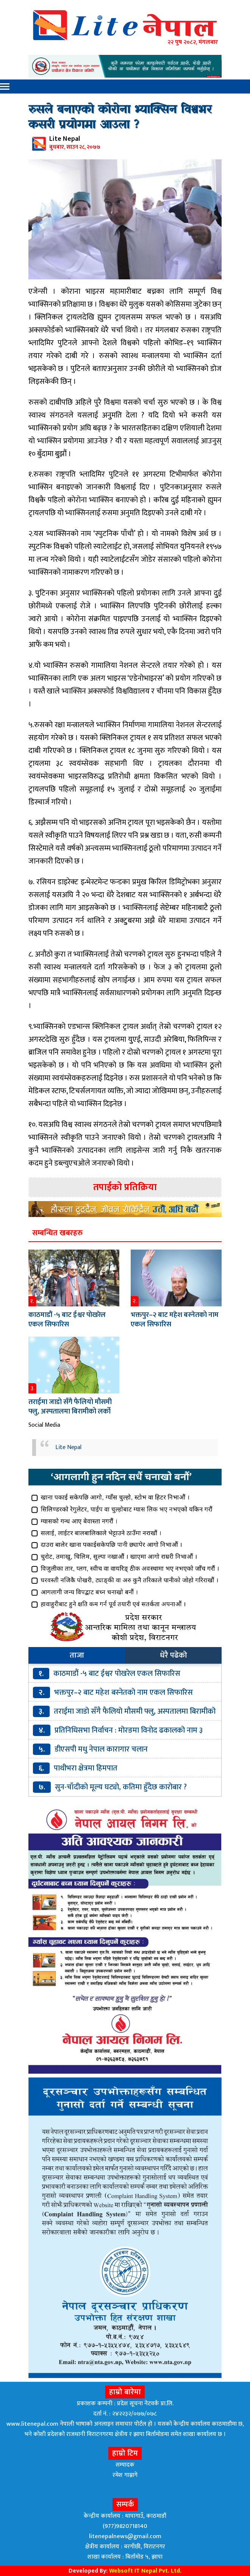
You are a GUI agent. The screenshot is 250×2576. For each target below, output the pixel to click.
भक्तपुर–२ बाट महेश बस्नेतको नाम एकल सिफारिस (175, 1319)
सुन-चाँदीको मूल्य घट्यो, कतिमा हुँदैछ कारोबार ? (121, 1787)
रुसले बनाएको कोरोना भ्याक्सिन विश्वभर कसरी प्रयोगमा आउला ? (120, 118)
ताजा (77, 1655)
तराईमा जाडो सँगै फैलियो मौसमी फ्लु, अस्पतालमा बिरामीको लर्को (70, 1406)
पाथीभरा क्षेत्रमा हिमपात (85, 1768)
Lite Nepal (68, 1447)
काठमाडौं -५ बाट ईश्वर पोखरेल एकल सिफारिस (67, 1319)
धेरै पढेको (173, 1655)
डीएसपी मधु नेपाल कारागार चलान (101, 1749)
